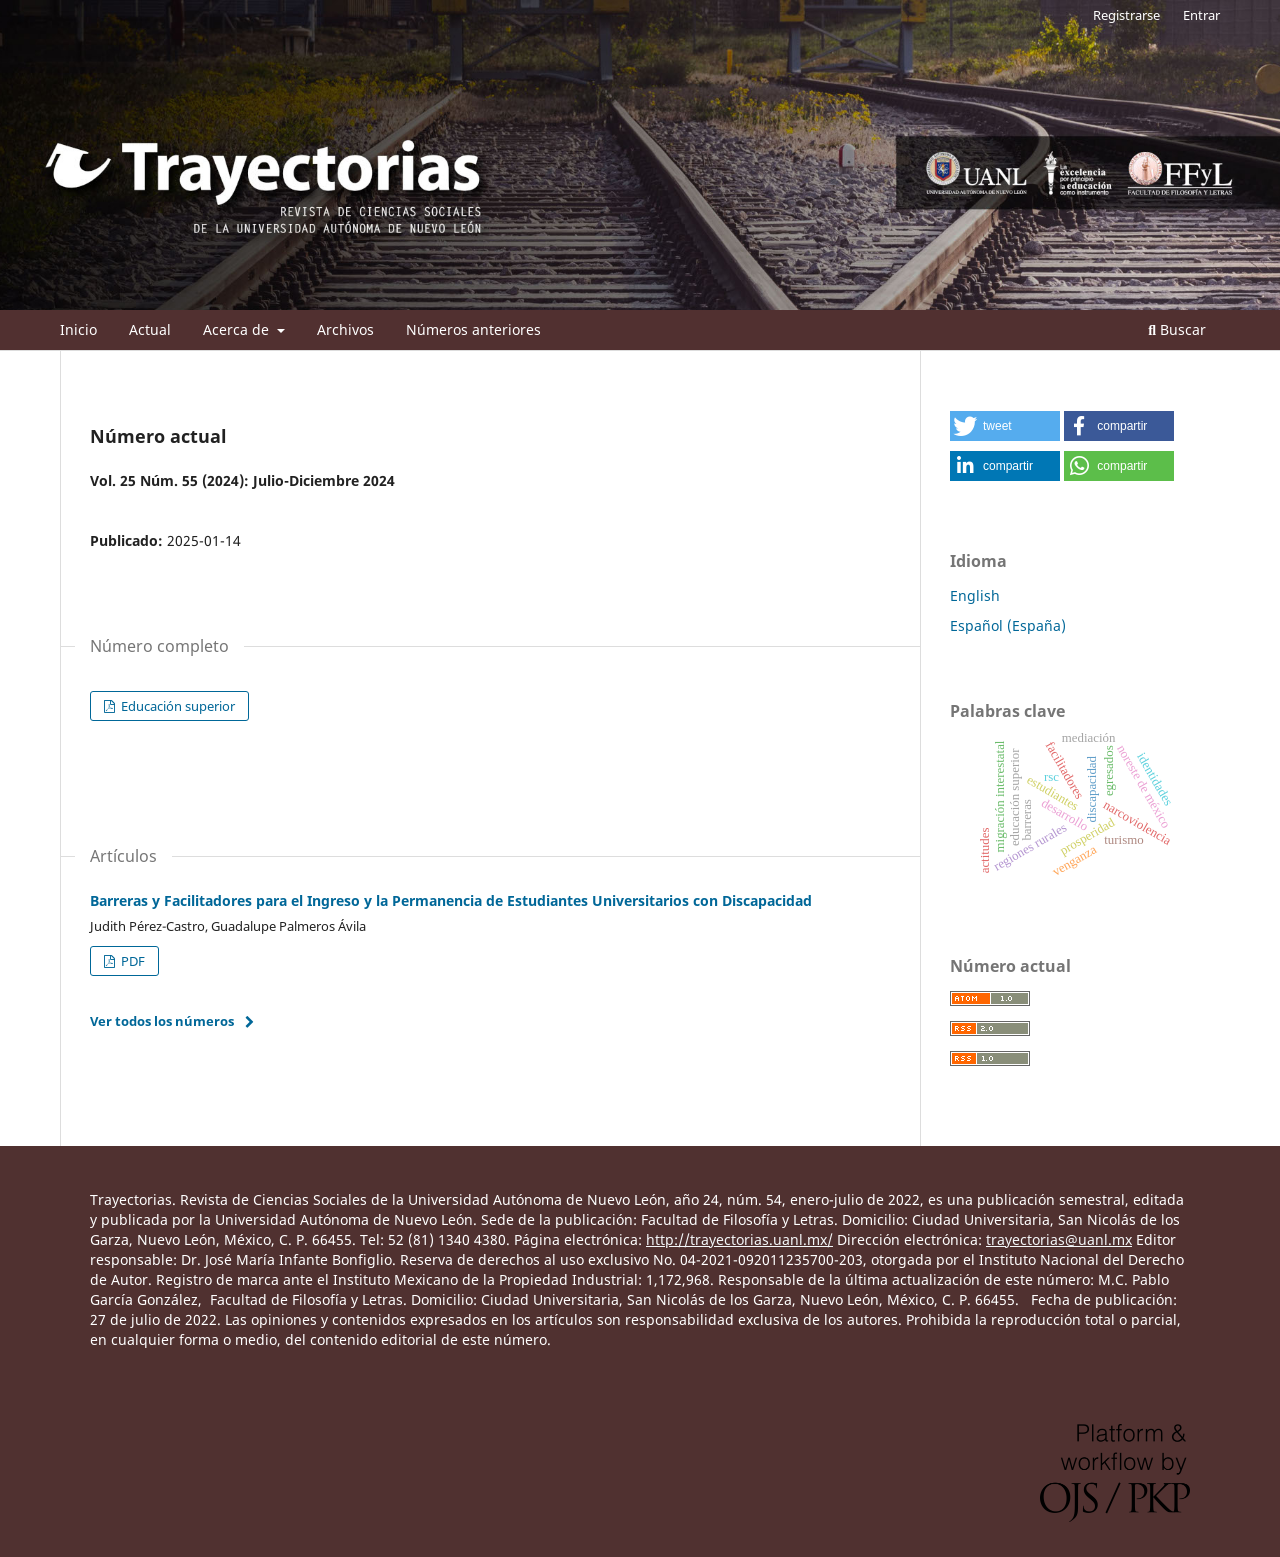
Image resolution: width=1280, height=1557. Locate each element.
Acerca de (238, 329)
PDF (131, 961)
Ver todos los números (162, 1021)
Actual (150, 329)
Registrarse (1126, 15)
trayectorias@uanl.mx (1059, 1239)
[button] (1005, 426)
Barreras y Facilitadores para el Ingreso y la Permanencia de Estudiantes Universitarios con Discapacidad (451, 900)
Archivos (345, 329)
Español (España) (1008, 625)
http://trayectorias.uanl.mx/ (739, 1239)
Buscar (1177, 329)
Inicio (78, 329)
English (975, 595)
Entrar (1201, 15)
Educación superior (176, 706)
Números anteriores (473, 329)
